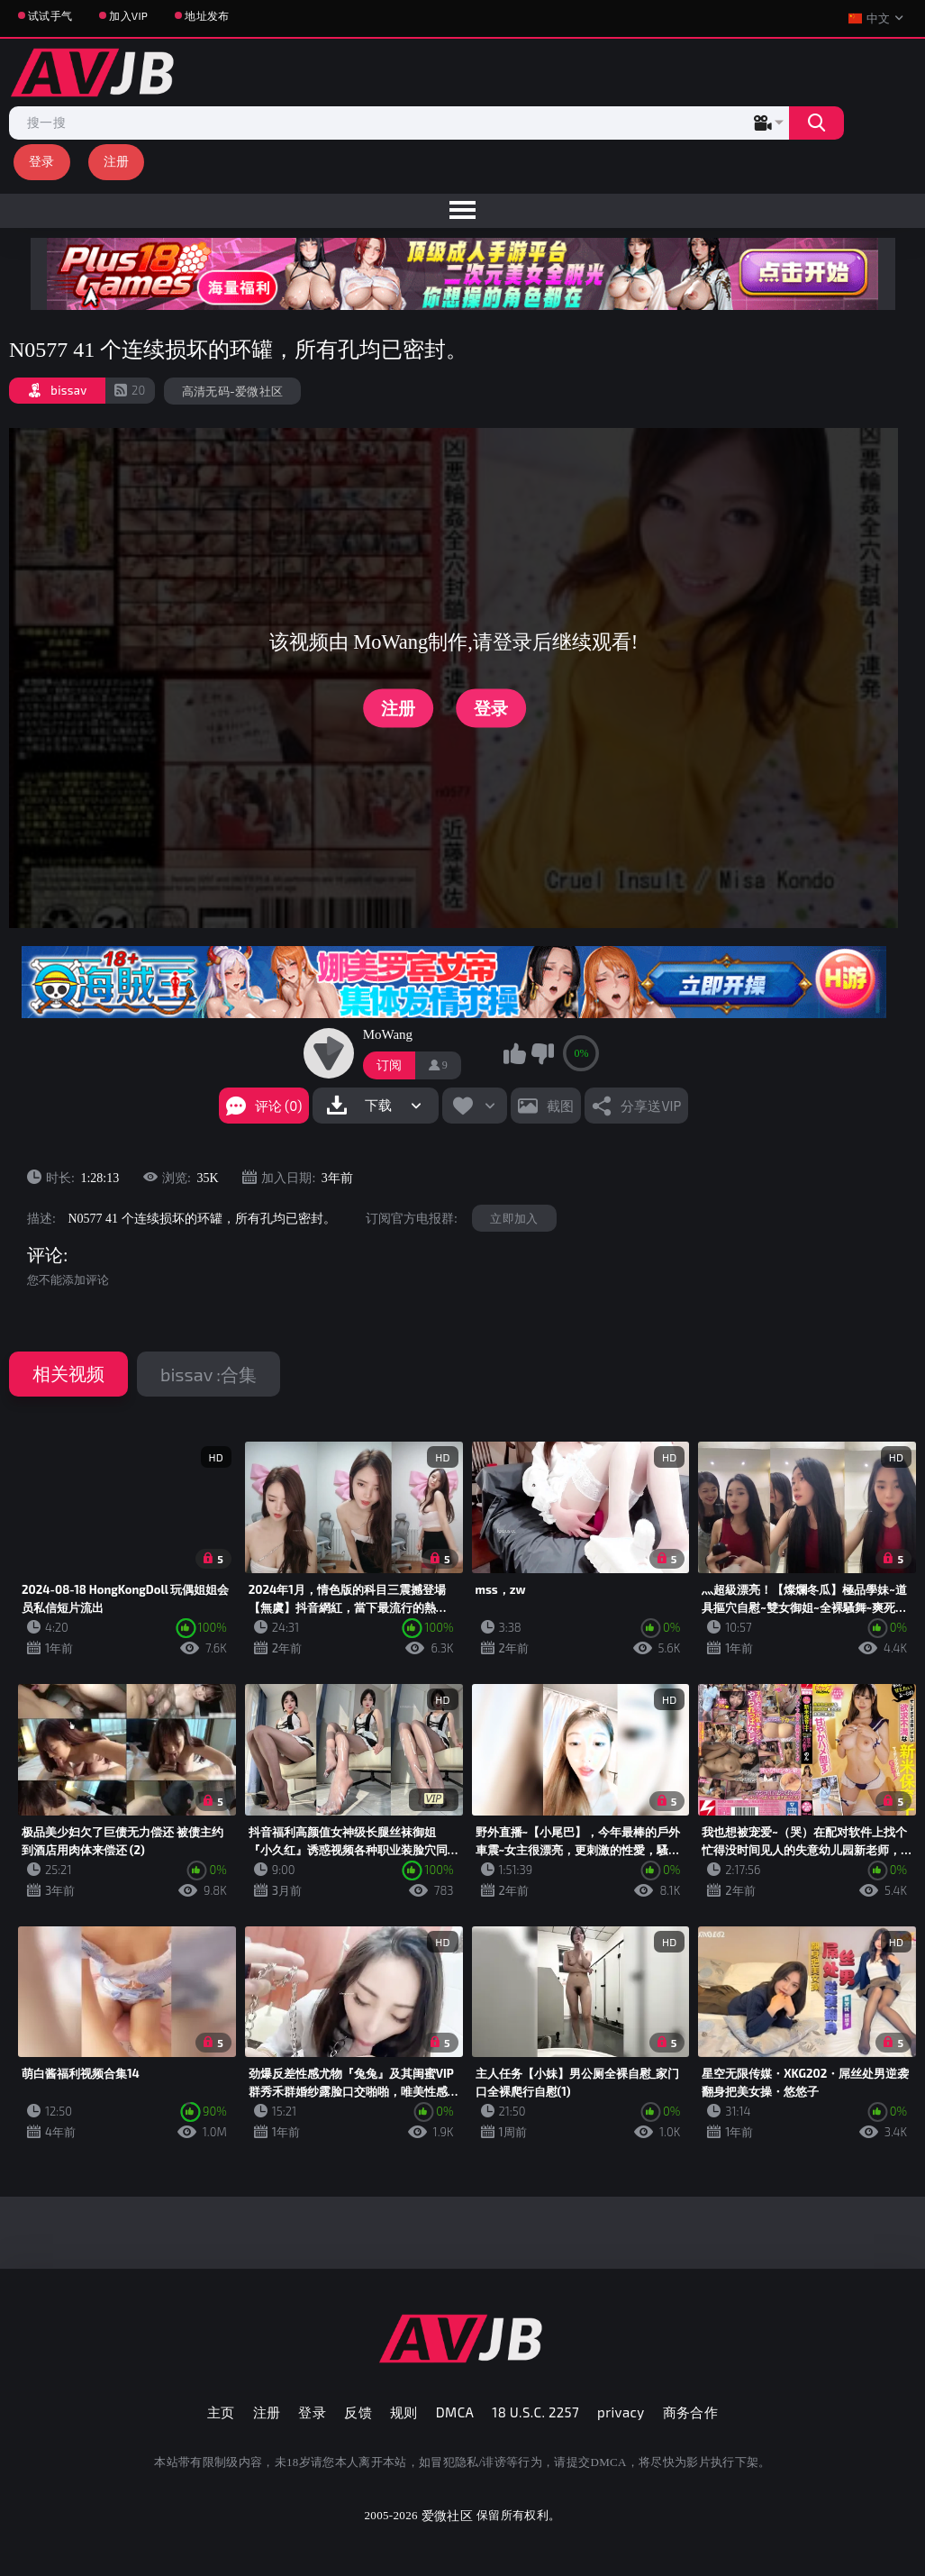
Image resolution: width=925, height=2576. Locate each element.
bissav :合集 (208, 1374)
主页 (221, 2412)
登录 (42, 160)
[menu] (462, 211)
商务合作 (691, 2412)
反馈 (358, 2412)
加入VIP (128, 15)
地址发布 (207, 15)
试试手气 (50, 15)
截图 (560, 1105)
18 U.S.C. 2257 (535, 2412)
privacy (620, 2412)
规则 (404, 2412)
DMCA (455, 2412)
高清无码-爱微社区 (233, 391)
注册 (117, 160)
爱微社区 (447, 2515)
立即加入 (514, 1218)
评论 (45, 1255)
